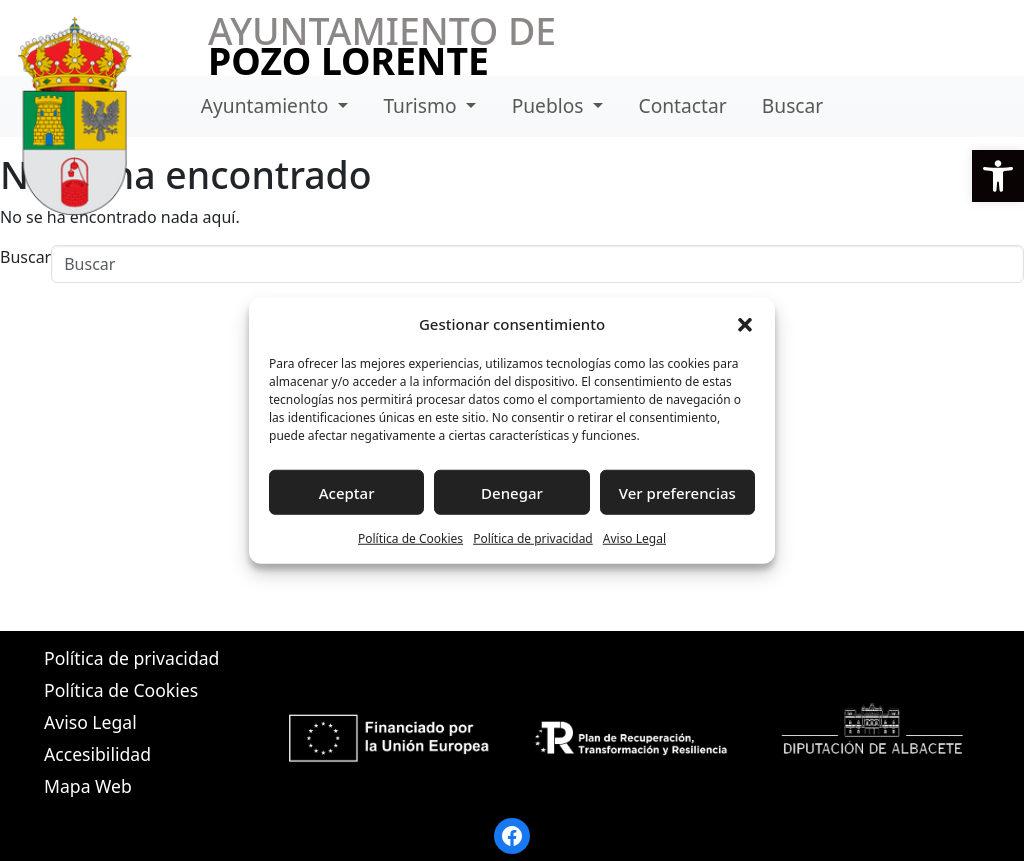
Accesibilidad (97, 754)
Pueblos (550, 105)
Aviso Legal (634, 538)
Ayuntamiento (267, 105)
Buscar (792, 105)
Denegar (512, 492)
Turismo (422, 105)
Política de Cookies (410, 538)
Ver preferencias (677, 492)
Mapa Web (88, 786)
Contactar (683, 105)
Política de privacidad (533, 538)
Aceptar (347, 492)
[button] (998, 176)
